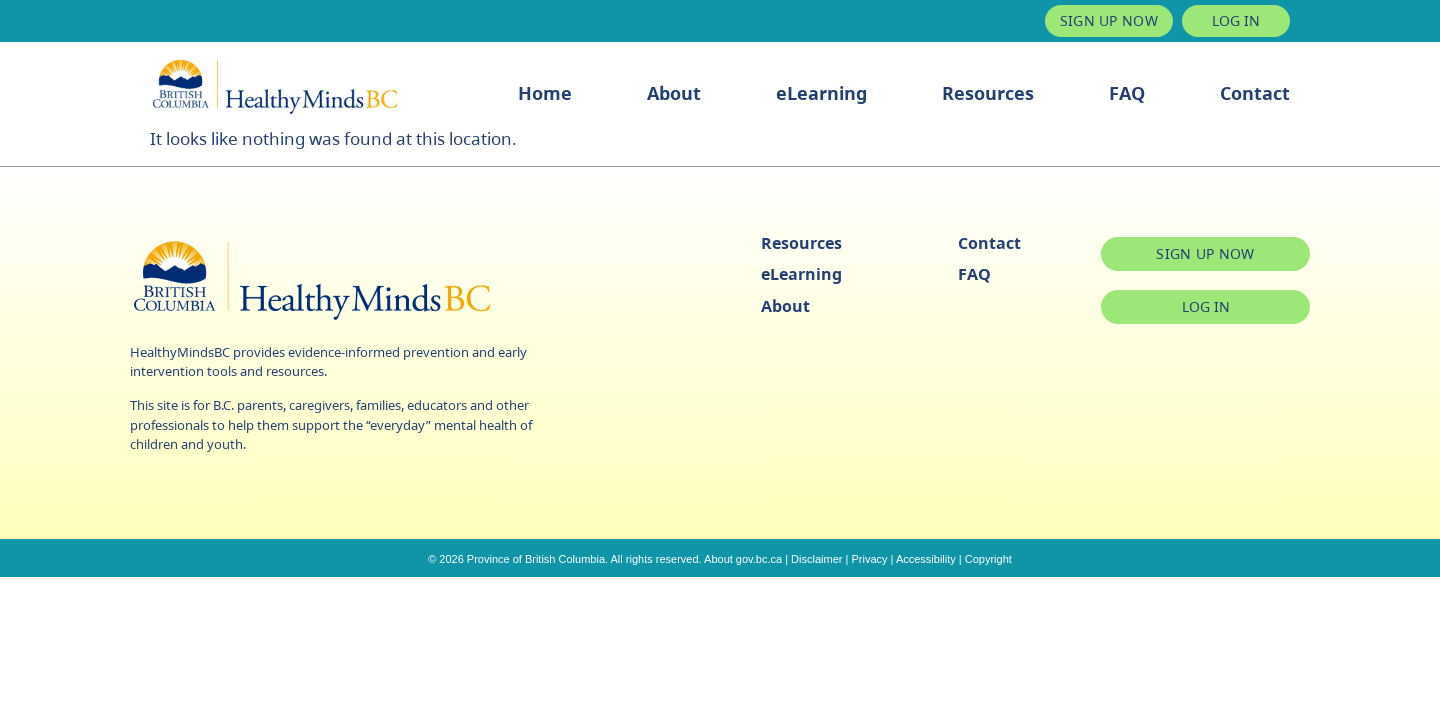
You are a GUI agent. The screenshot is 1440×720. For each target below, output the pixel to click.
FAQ (1127, 93)
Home (545, 93)
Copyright (988, 559)
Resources (988, 93)
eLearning (821, 93)
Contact (1255, 93)
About (674, 93)
